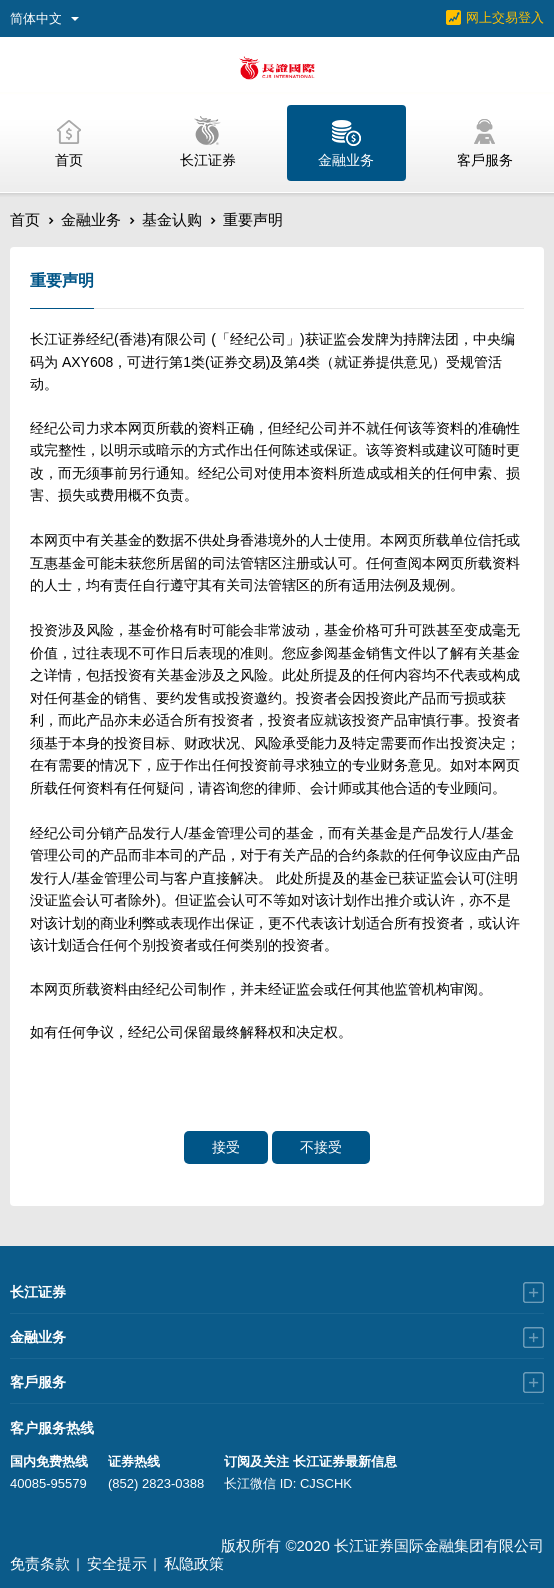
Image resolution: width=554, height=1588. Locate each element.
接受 (226, 1147)
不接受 (321, 1147)
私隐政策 (194, 1563)
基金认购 (172, 219)
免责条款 (40, 1563)
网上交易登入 (505, 17)
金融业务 (91, 219)
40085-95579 (48, 1483)
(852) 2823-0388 (156, 1483)
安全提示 (117, 1563)
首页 (25, 219)
